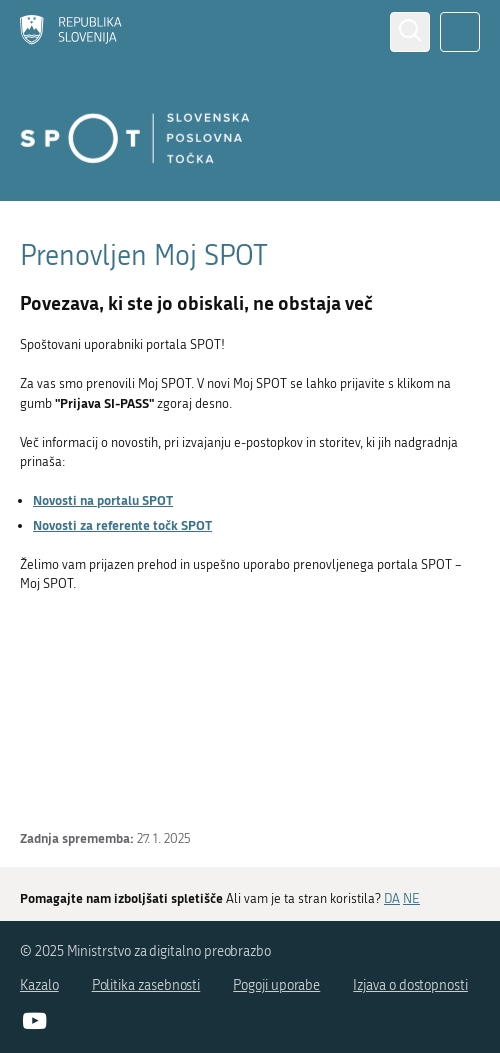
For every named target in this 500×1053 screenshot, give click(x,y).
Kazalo (39, 985)
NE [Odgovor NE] (411, 898)
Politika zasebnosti (146, 985)
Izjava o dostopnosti (410, 985)
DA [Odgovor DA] (392, 898)
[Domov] (71, 31)
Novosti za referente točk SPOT (122, 525)
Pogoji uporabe (276, 985)
